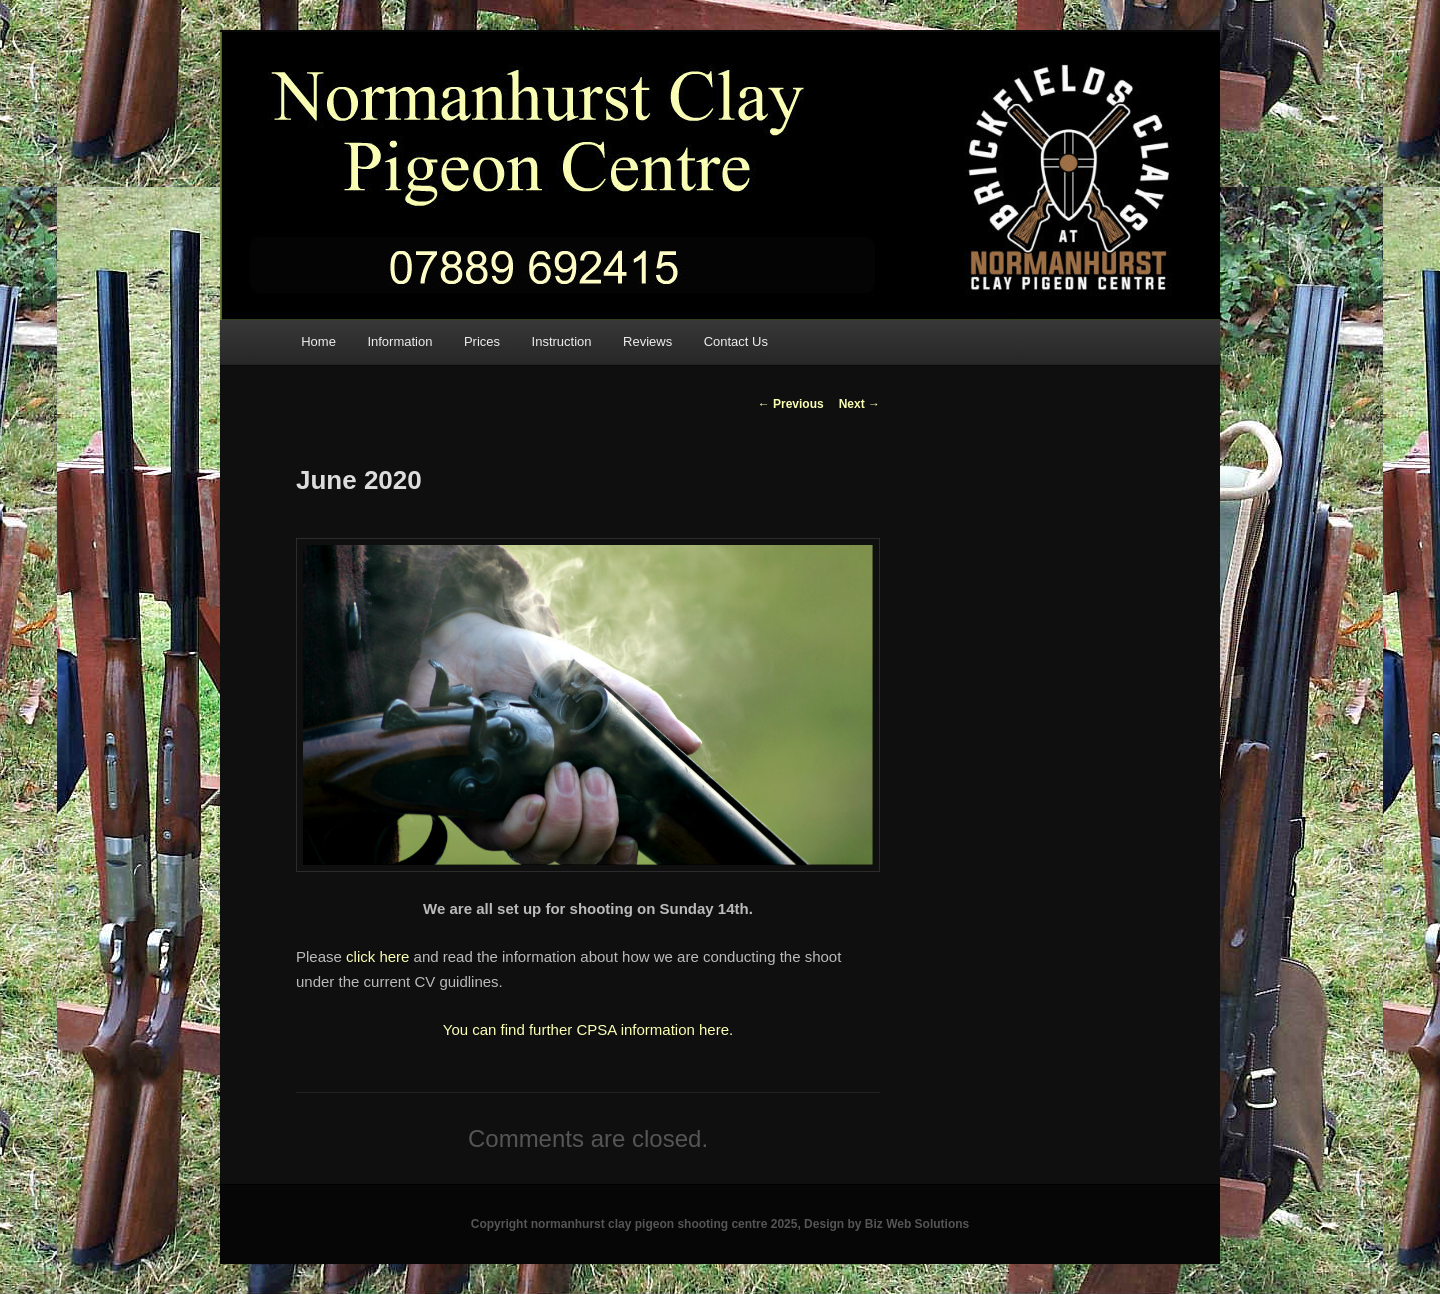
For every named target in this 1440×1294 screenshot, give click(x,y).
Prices (482, 341)
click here (377, 956)
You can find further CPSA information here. (588, 1029)
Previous (791, 404)
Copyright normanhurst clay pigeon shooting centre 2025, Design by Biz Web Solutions (720, 1224)
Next (859, 404)
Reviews (647, 341)
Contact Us (736, 341)
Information (399, 341)
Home (318, 341)
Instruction (562, 341)
